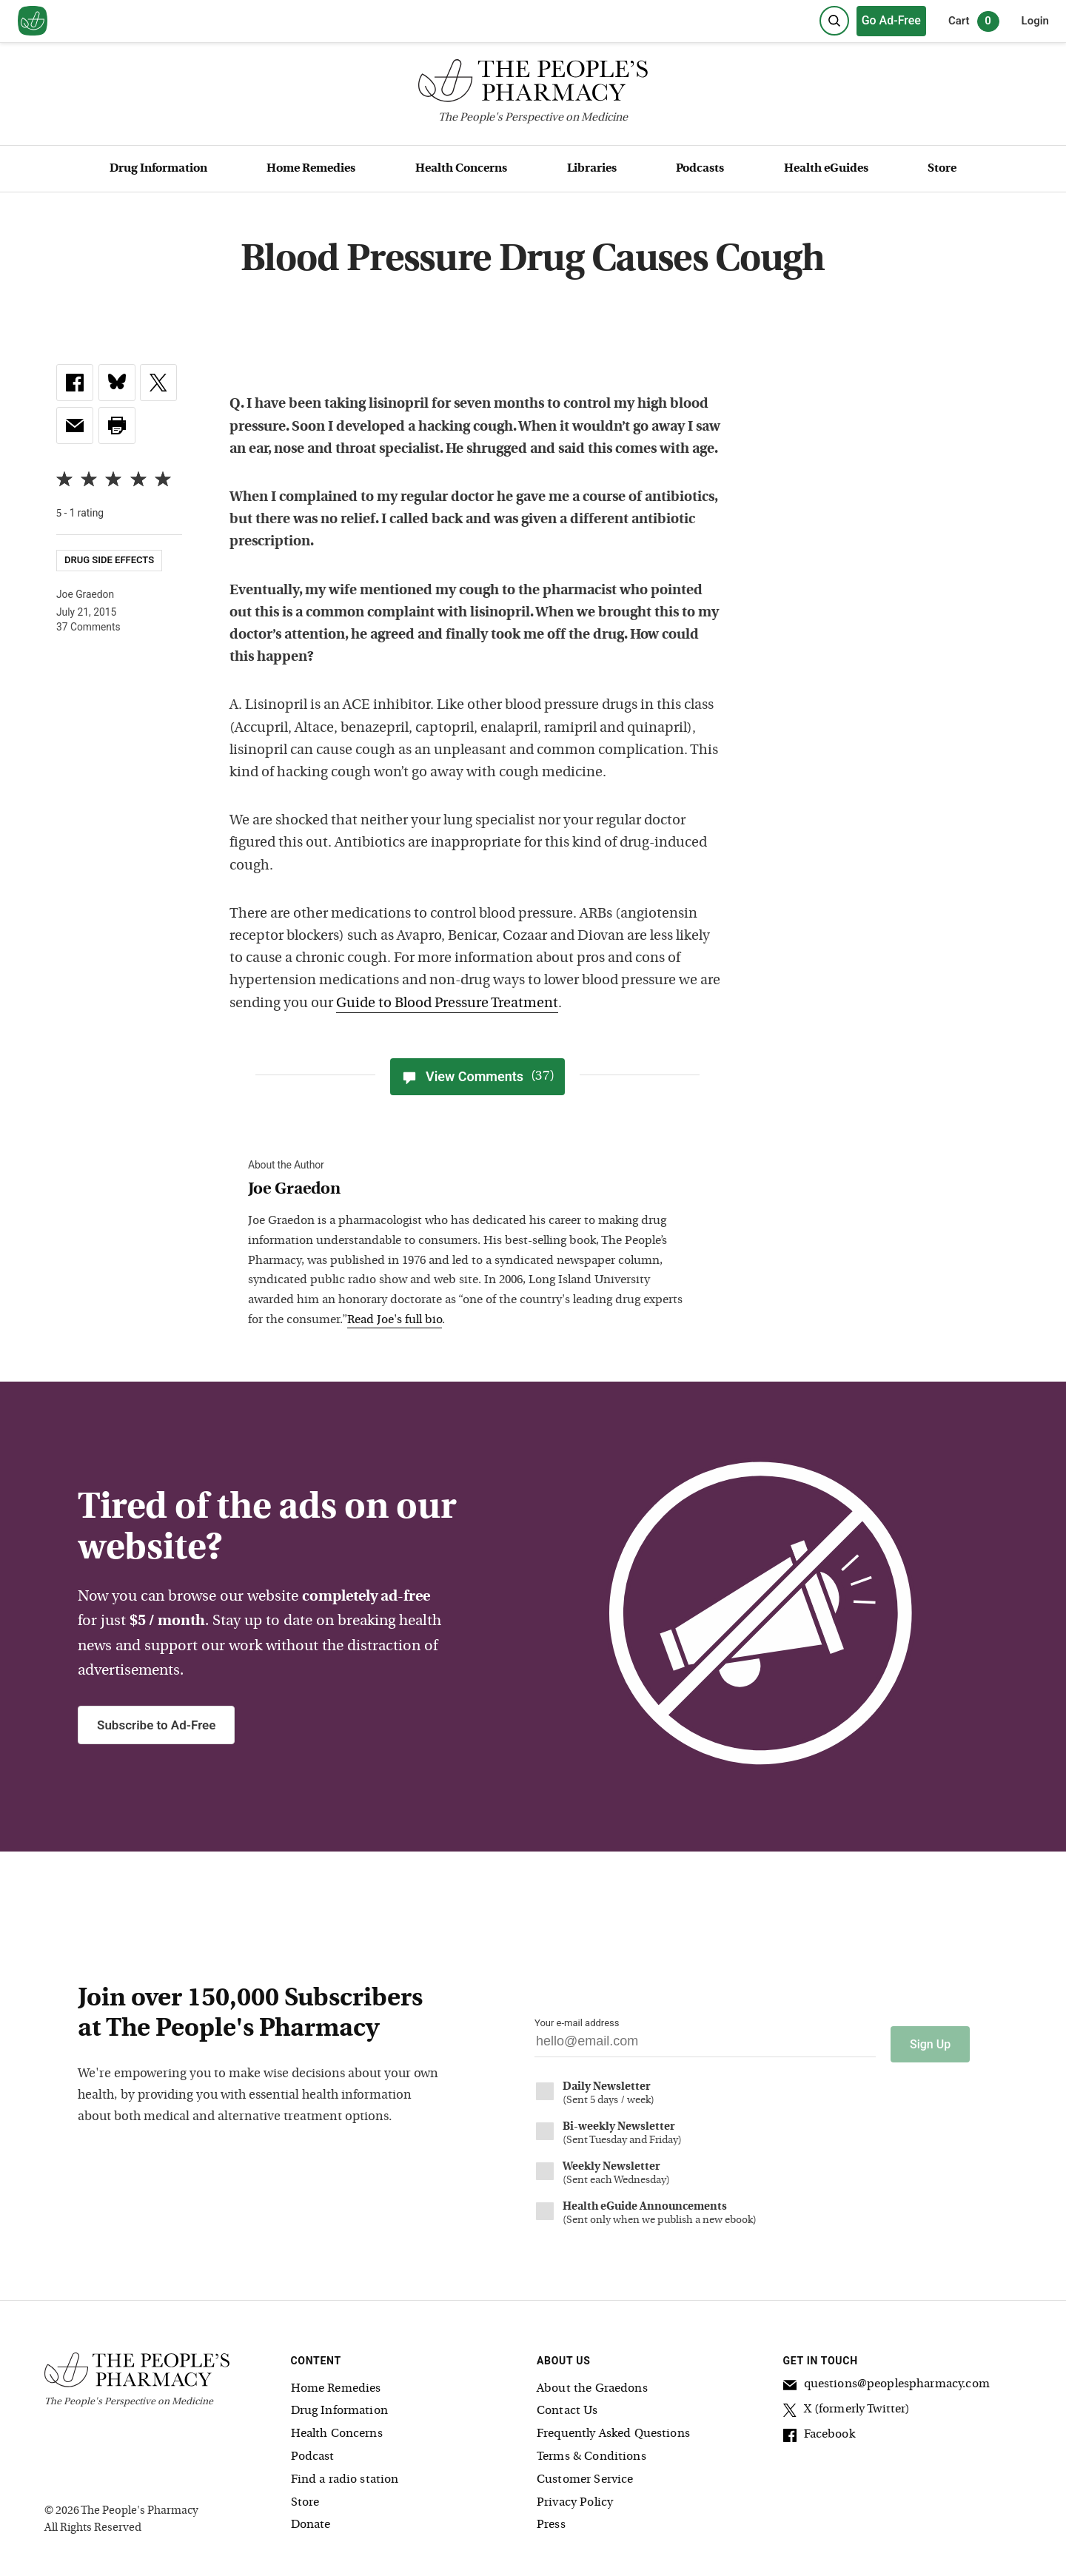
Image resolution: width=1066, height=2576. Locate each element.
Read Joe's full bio (394, 1320)
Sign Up (930, 2039)
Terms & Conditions (591, 2452)
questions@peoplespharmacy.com (886, 2381)
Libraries (592, 169)
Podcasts (700, 169)
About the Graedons (592, 2384)
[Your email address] (705, 2045)
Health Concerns (461, 169)
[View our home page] (32, 21)
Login (1035, 20)
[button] (116, 425)
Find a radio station (345, 2475)
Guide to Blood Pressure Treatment (447, 1004)
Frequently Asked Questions (613, 2429)
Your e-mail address (576, 2022)
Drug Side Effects (109, 560)
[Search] (834, 21)
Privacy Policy (575, 2497)
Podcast (313, 2452)
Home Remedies (310, 169)
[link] (74, 382)
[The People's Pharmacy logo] (533, 84)
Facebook (819, 2432)
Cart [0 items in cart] (973, 21)
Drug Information (158, 169)
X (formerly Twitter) (847, 2406)
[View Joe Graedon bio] (470, 1190)
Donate (311, 2520)
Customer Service (585, 2475)
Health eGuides (826, 169)
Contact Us (567, 2406)
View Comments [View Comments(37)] (477, 1076)
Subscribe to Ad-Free (156, 1725)
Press (551, 2520)
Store (942, 169)
